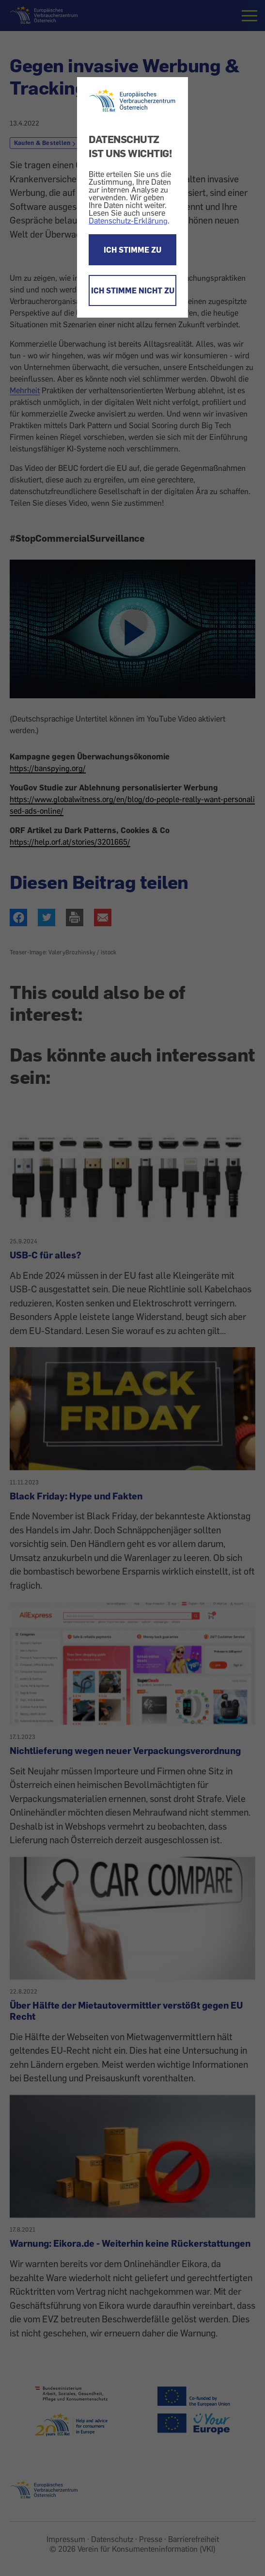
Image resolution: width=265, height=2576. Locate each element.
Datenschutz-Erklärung (128, 220)
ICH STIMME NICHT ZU (132, 290)
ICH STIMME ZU (132, 250)
